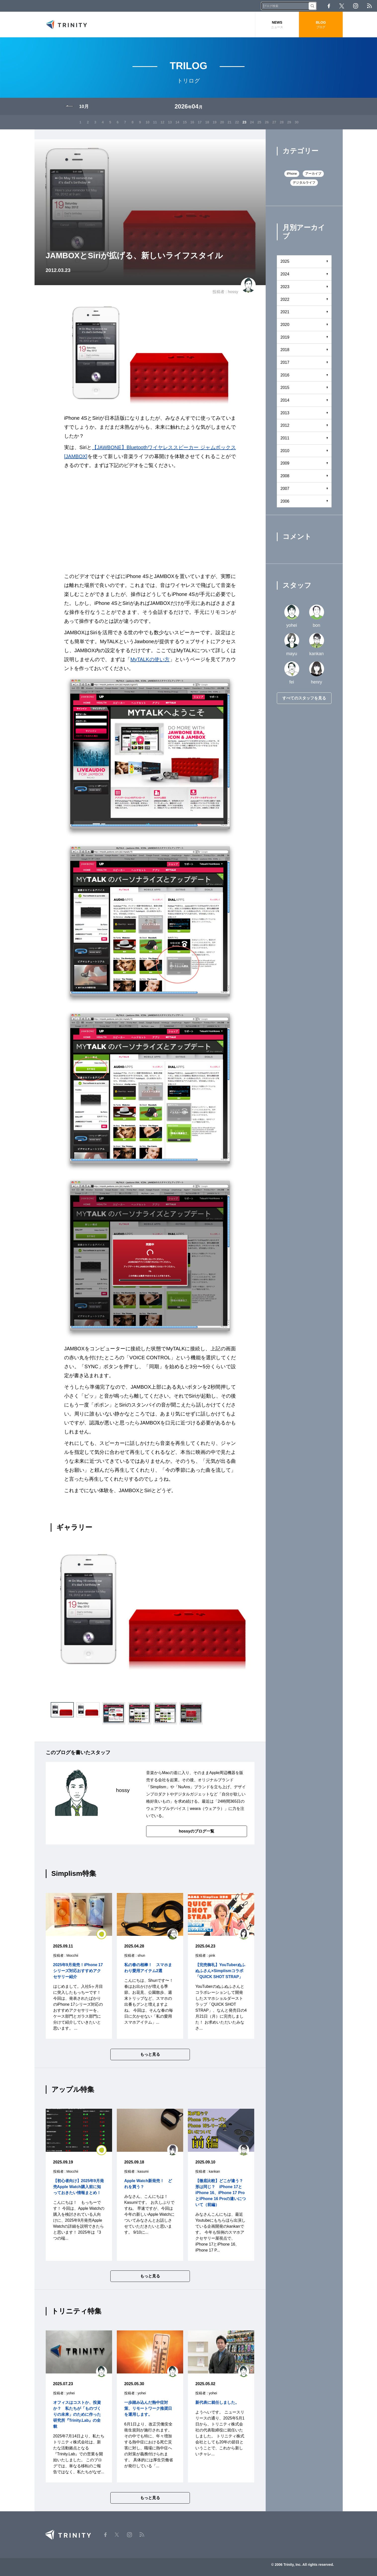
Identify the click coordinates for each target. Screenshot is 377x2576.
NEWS (277, 24)
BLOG (320, 24)
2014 (285, 400)
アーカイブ (313, 173)
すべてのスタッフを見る (304, 698)
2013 (285, 413)
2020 (285, 324)
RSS (369, 5)
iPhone (292, 173)
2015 (285, 387)
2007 (285, 488)
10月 (84, 106)
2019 (285, 337)
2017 (285, 362)
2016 (285, 375)
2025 (285, 261)
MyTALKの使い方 (150, 659)
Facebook (329, 6)
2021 (285, 312)
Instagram (355, 5)
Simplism (158, 1787)
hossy (233, 292)
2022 (285, 299)
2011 (285, 438)
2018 (285, 350)
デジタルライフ (304, 182)
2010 (285, 451)
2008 (285, 476)
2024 (285, 274)
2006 (285, 501)
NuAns (184, 1787)
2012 (285, 425)
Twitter (341, 5)
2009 (285, 463)
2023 (285, 287)
